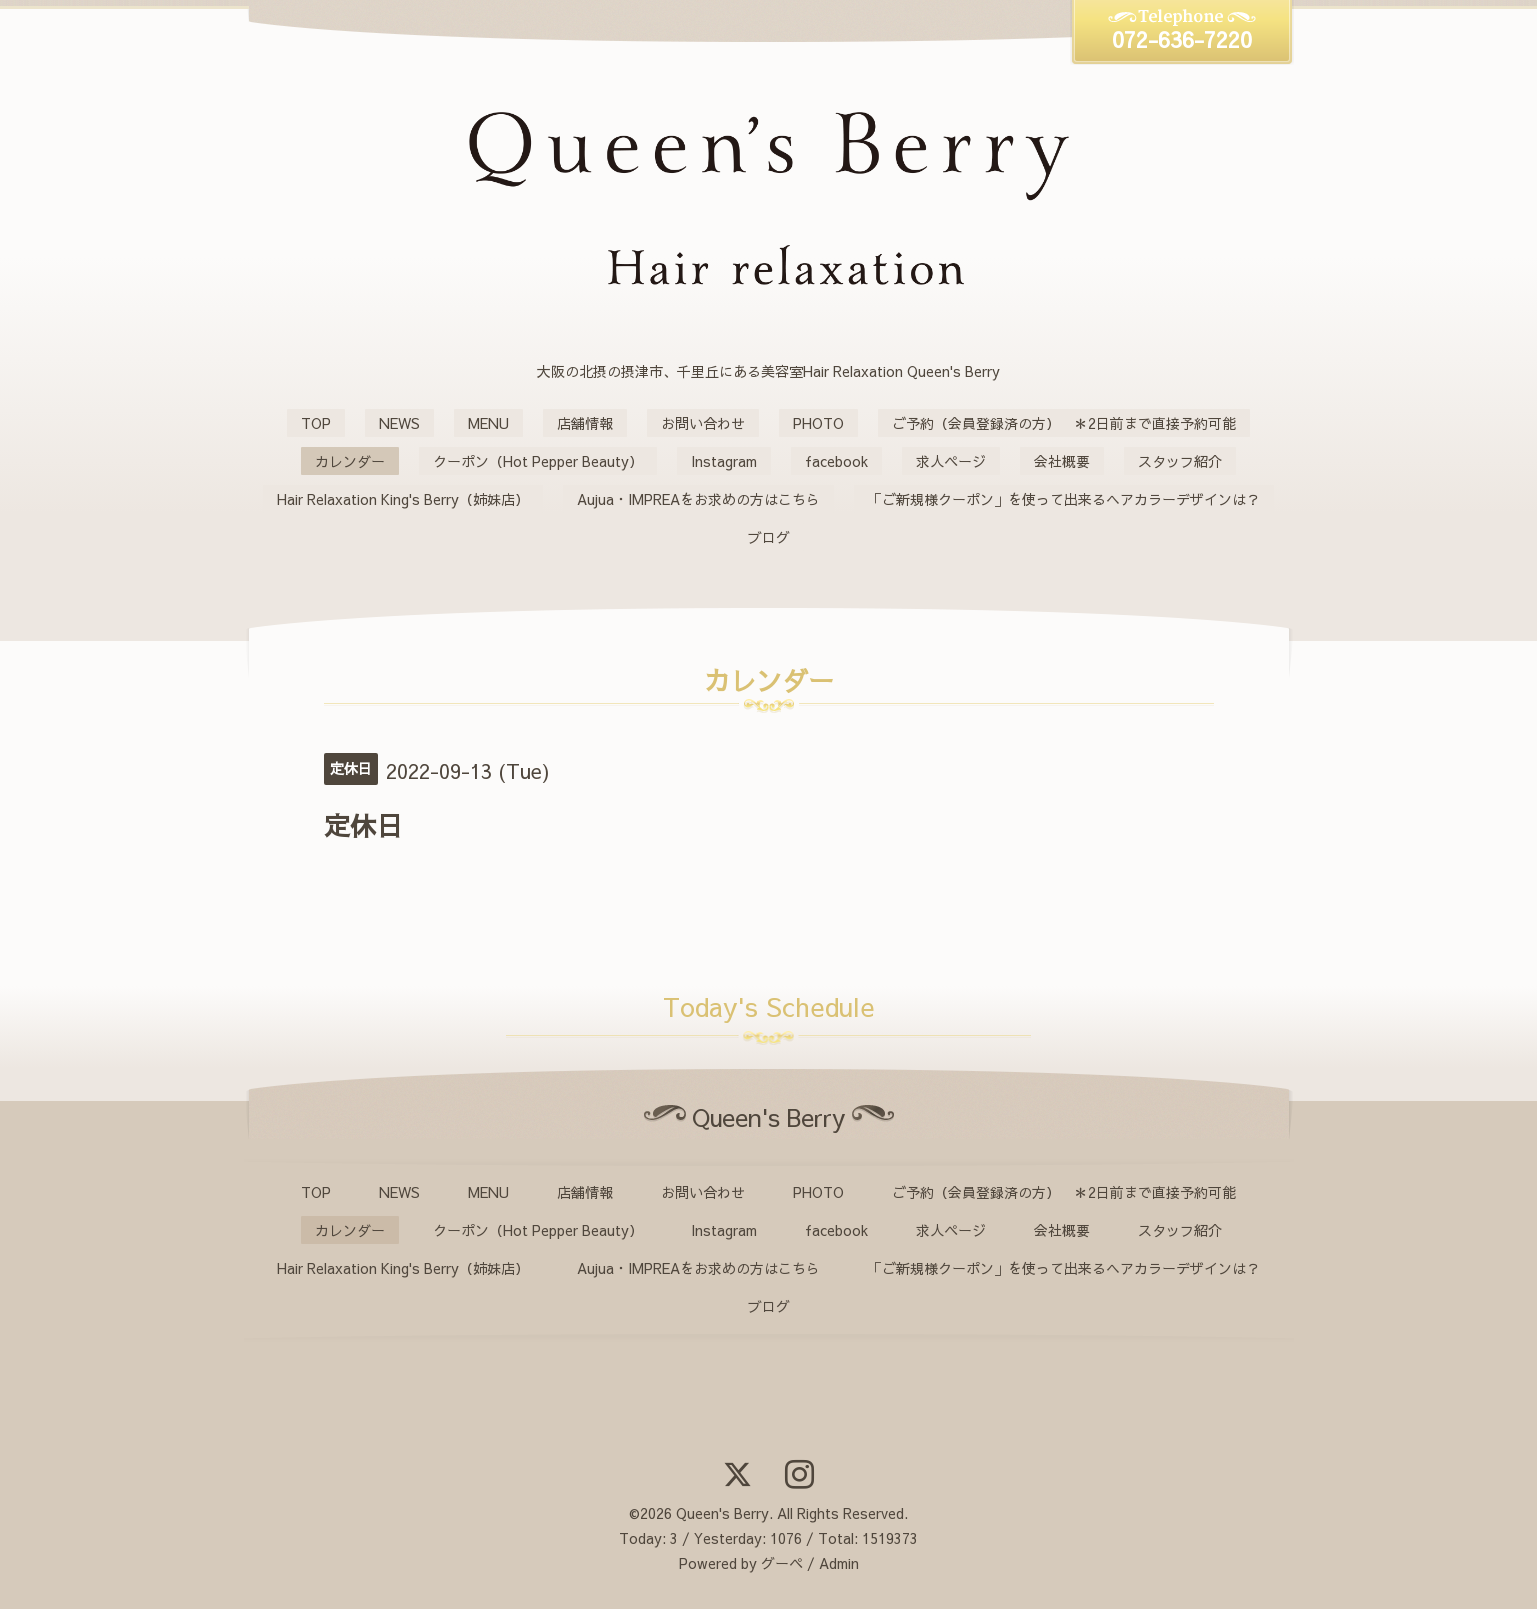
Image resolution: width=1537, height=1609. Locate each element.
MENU (488, 423)
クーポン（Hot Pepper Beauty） (538, 461)
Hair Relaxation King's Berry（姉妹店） (403, 499)
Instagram (724, 461)
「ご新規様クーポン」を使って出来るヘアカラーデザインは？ (1064, 499)
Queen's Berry (722, 1513)
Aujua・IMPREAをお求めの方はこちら (698, 499)
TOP (316, 423)
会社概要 (1062, 461)
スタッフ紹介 (1180, 461)
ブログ (769, 537)
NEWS (399, 423)
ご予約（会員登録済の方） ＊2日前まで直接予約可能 (1064, 423)
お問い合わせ (703, 423)
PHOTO (818, 423)
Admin (839, 1563)
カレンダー (350, 461)
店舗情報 (585, 423)
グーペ (782, 1563)
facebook (836, 461)
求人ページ (951, 461)
